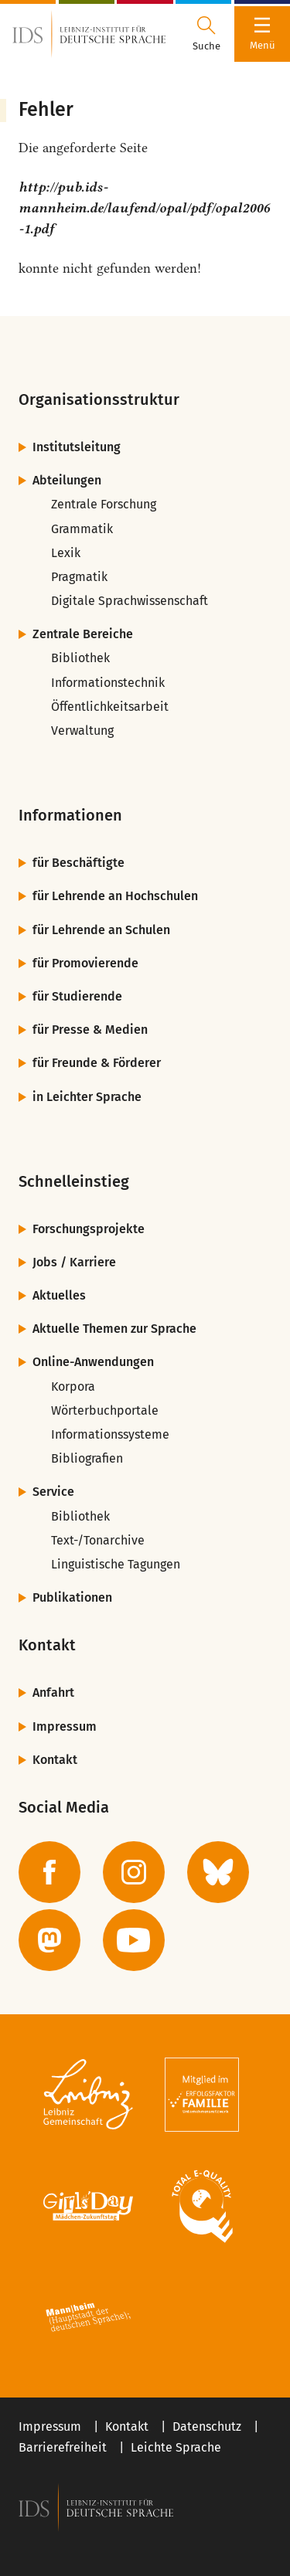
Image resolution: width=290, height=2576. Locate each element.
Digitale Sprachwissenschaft (129, 600)
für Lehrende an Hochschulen (115, 896)
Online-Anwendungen (93, 1361)
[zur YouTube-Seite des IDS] (134, 1940)
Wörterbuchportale (105, 1410)
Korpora (73, 1386)
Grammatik (82, 529)
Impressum (64, 1726)
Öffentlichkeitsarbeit (110, 706)
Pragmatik (79, 576)
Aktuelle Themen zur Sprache (114, 1328)
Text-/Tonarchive (98, 1540)
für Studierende (77, 996)
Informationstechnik (108, 682)
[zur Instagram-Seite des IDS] (134, 1872)
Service (53, 1491)
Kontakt (54, 1759)
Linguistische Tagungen (115, 1564)
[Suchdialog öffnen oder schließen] (206, 34)
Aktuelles (59, 1295)
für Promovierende (85, 963)
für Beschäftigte (78, 862)
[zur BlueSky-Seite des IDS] (218, 1872)
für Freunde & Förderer (96, 1062)
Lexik (65, 552)
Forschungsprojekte (88, 1229)
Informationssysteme (110, 1434)
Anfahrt (53, 1692)
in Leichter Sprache (87, 1096)
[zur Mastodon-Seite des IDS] (49, 1940)
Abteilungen (66, 480)
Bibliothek (80, 658)
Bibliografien (87, 1458)
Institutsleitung (76, 447)
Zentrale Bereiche (82, 634)
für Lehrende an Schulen (101, 930)
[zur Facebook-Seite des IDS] (49, 1872)
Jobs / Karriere (74, 1262)
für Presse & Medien (90, 1029)
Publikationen (72, 1597)
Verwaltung (82, 730)
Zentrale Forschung (103, 504)
